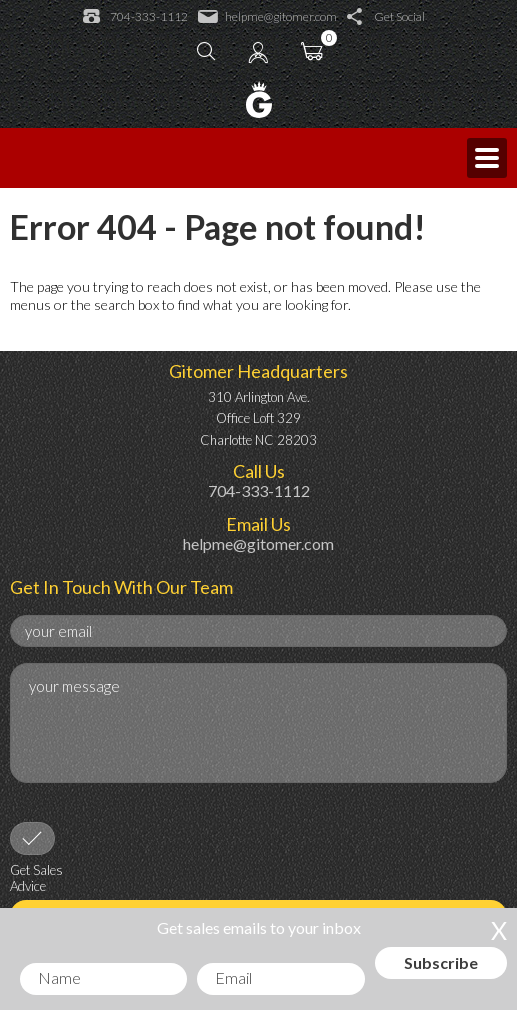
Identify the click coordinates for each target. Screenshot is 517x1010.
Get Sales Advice (36, 878)
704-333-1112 (135, 17)
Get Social (386, 17)
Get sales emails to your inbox (259, 927)
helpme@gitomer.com (267, 17)
